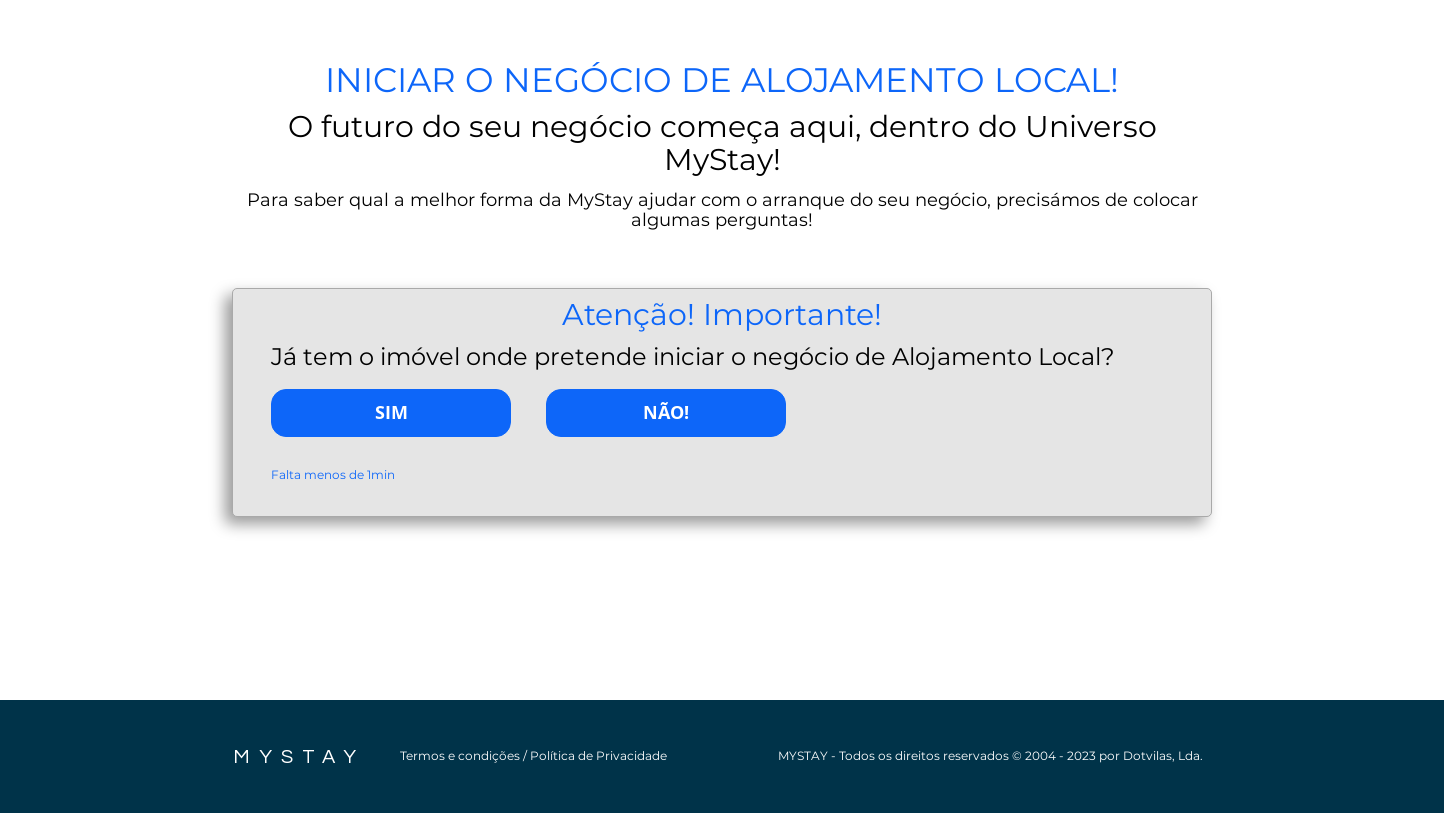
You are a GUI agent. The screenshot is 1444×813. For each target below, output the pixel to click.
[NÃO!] (666, 413)
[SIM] (391, 413)
